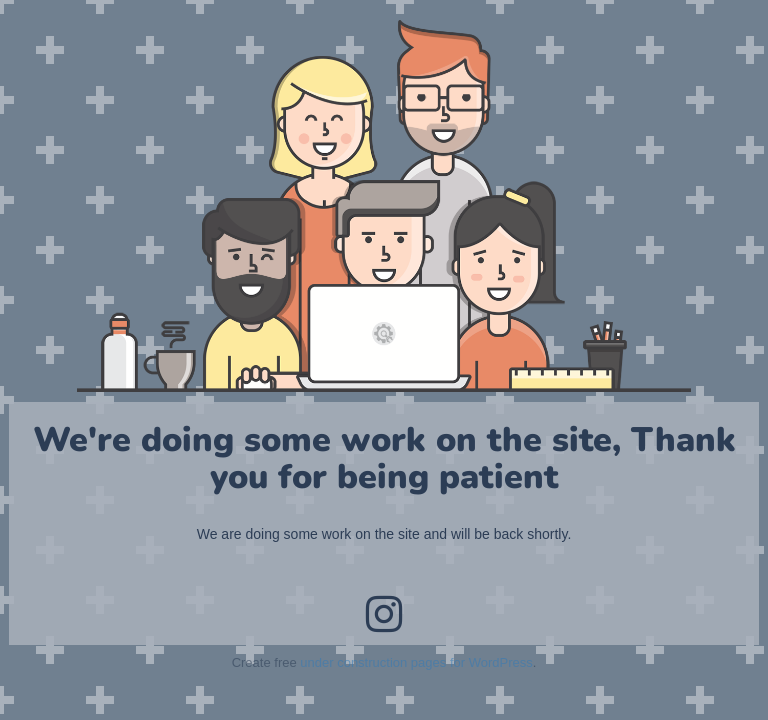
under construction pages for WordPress (416, 662)
